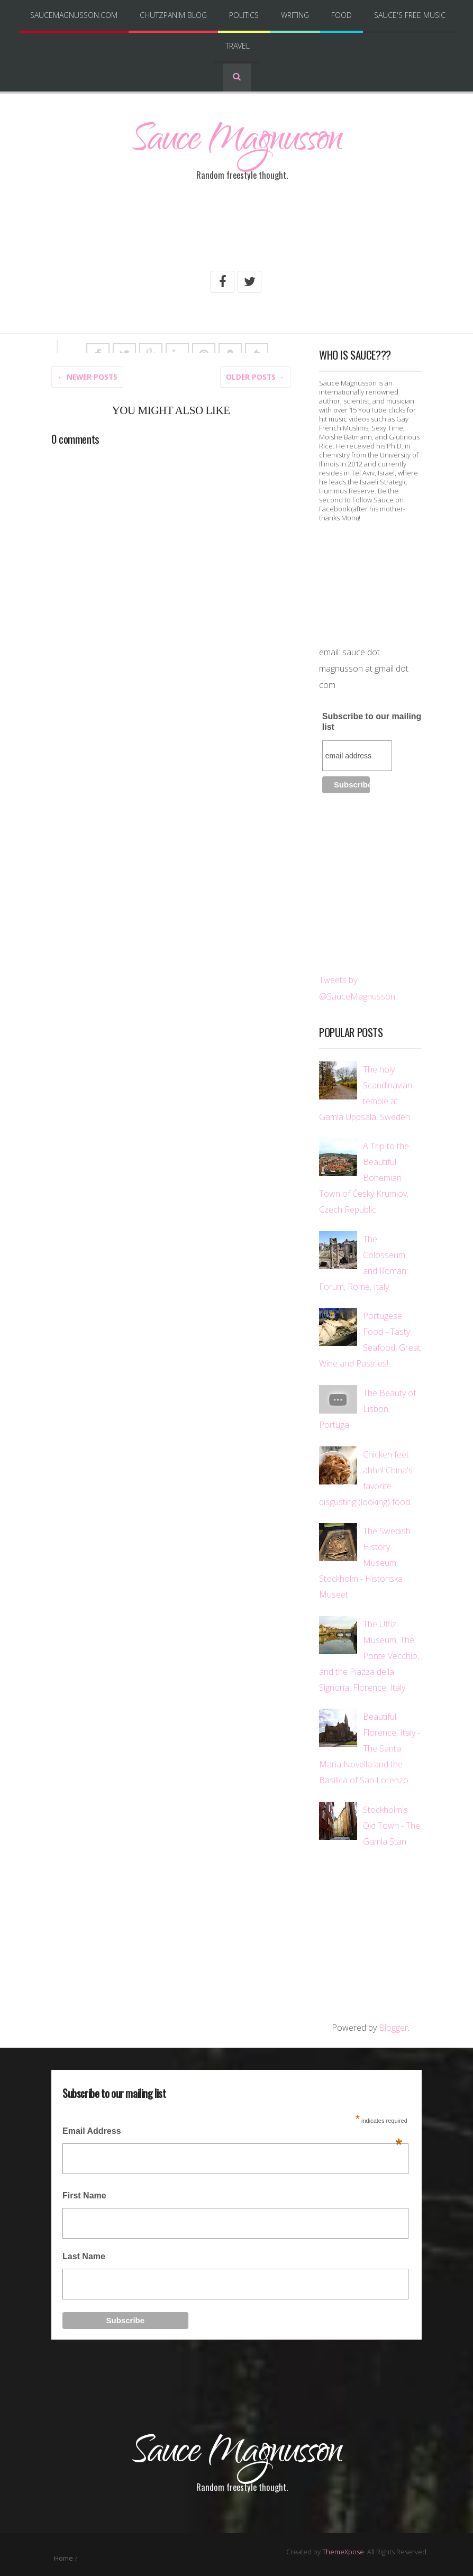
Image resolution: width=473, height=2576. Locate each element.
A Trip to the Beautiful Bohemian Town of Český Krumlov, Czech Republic (364, 1176)
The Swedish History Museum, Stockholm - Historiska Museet (365, 1561)
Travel (237, 46)
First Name (84, 2193)
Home (63, 2551)
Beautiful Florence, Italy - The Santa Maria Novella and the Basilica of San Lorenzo (369, 1747)
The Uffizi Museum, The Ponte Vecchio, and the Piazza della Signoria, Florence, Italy (369, 1654)
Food (341, 15)
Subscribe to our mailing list (372, 720)
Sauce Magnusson (236, 144)
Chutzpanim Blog (173, 15)
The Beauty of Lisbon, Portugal (367, 1407)
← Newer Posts (87, 375)
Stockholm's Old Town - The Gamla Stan (391, 1824)
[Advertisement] (236, 234)
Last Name (83, 2255)
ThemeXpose (343, 2545)
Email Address (232, 2133)
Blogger (393, 2026)
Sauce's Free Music (409, 15)
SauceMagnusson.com (73, 15)
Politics (244, 15)
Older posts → (255, 375)
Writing (295, 15)
